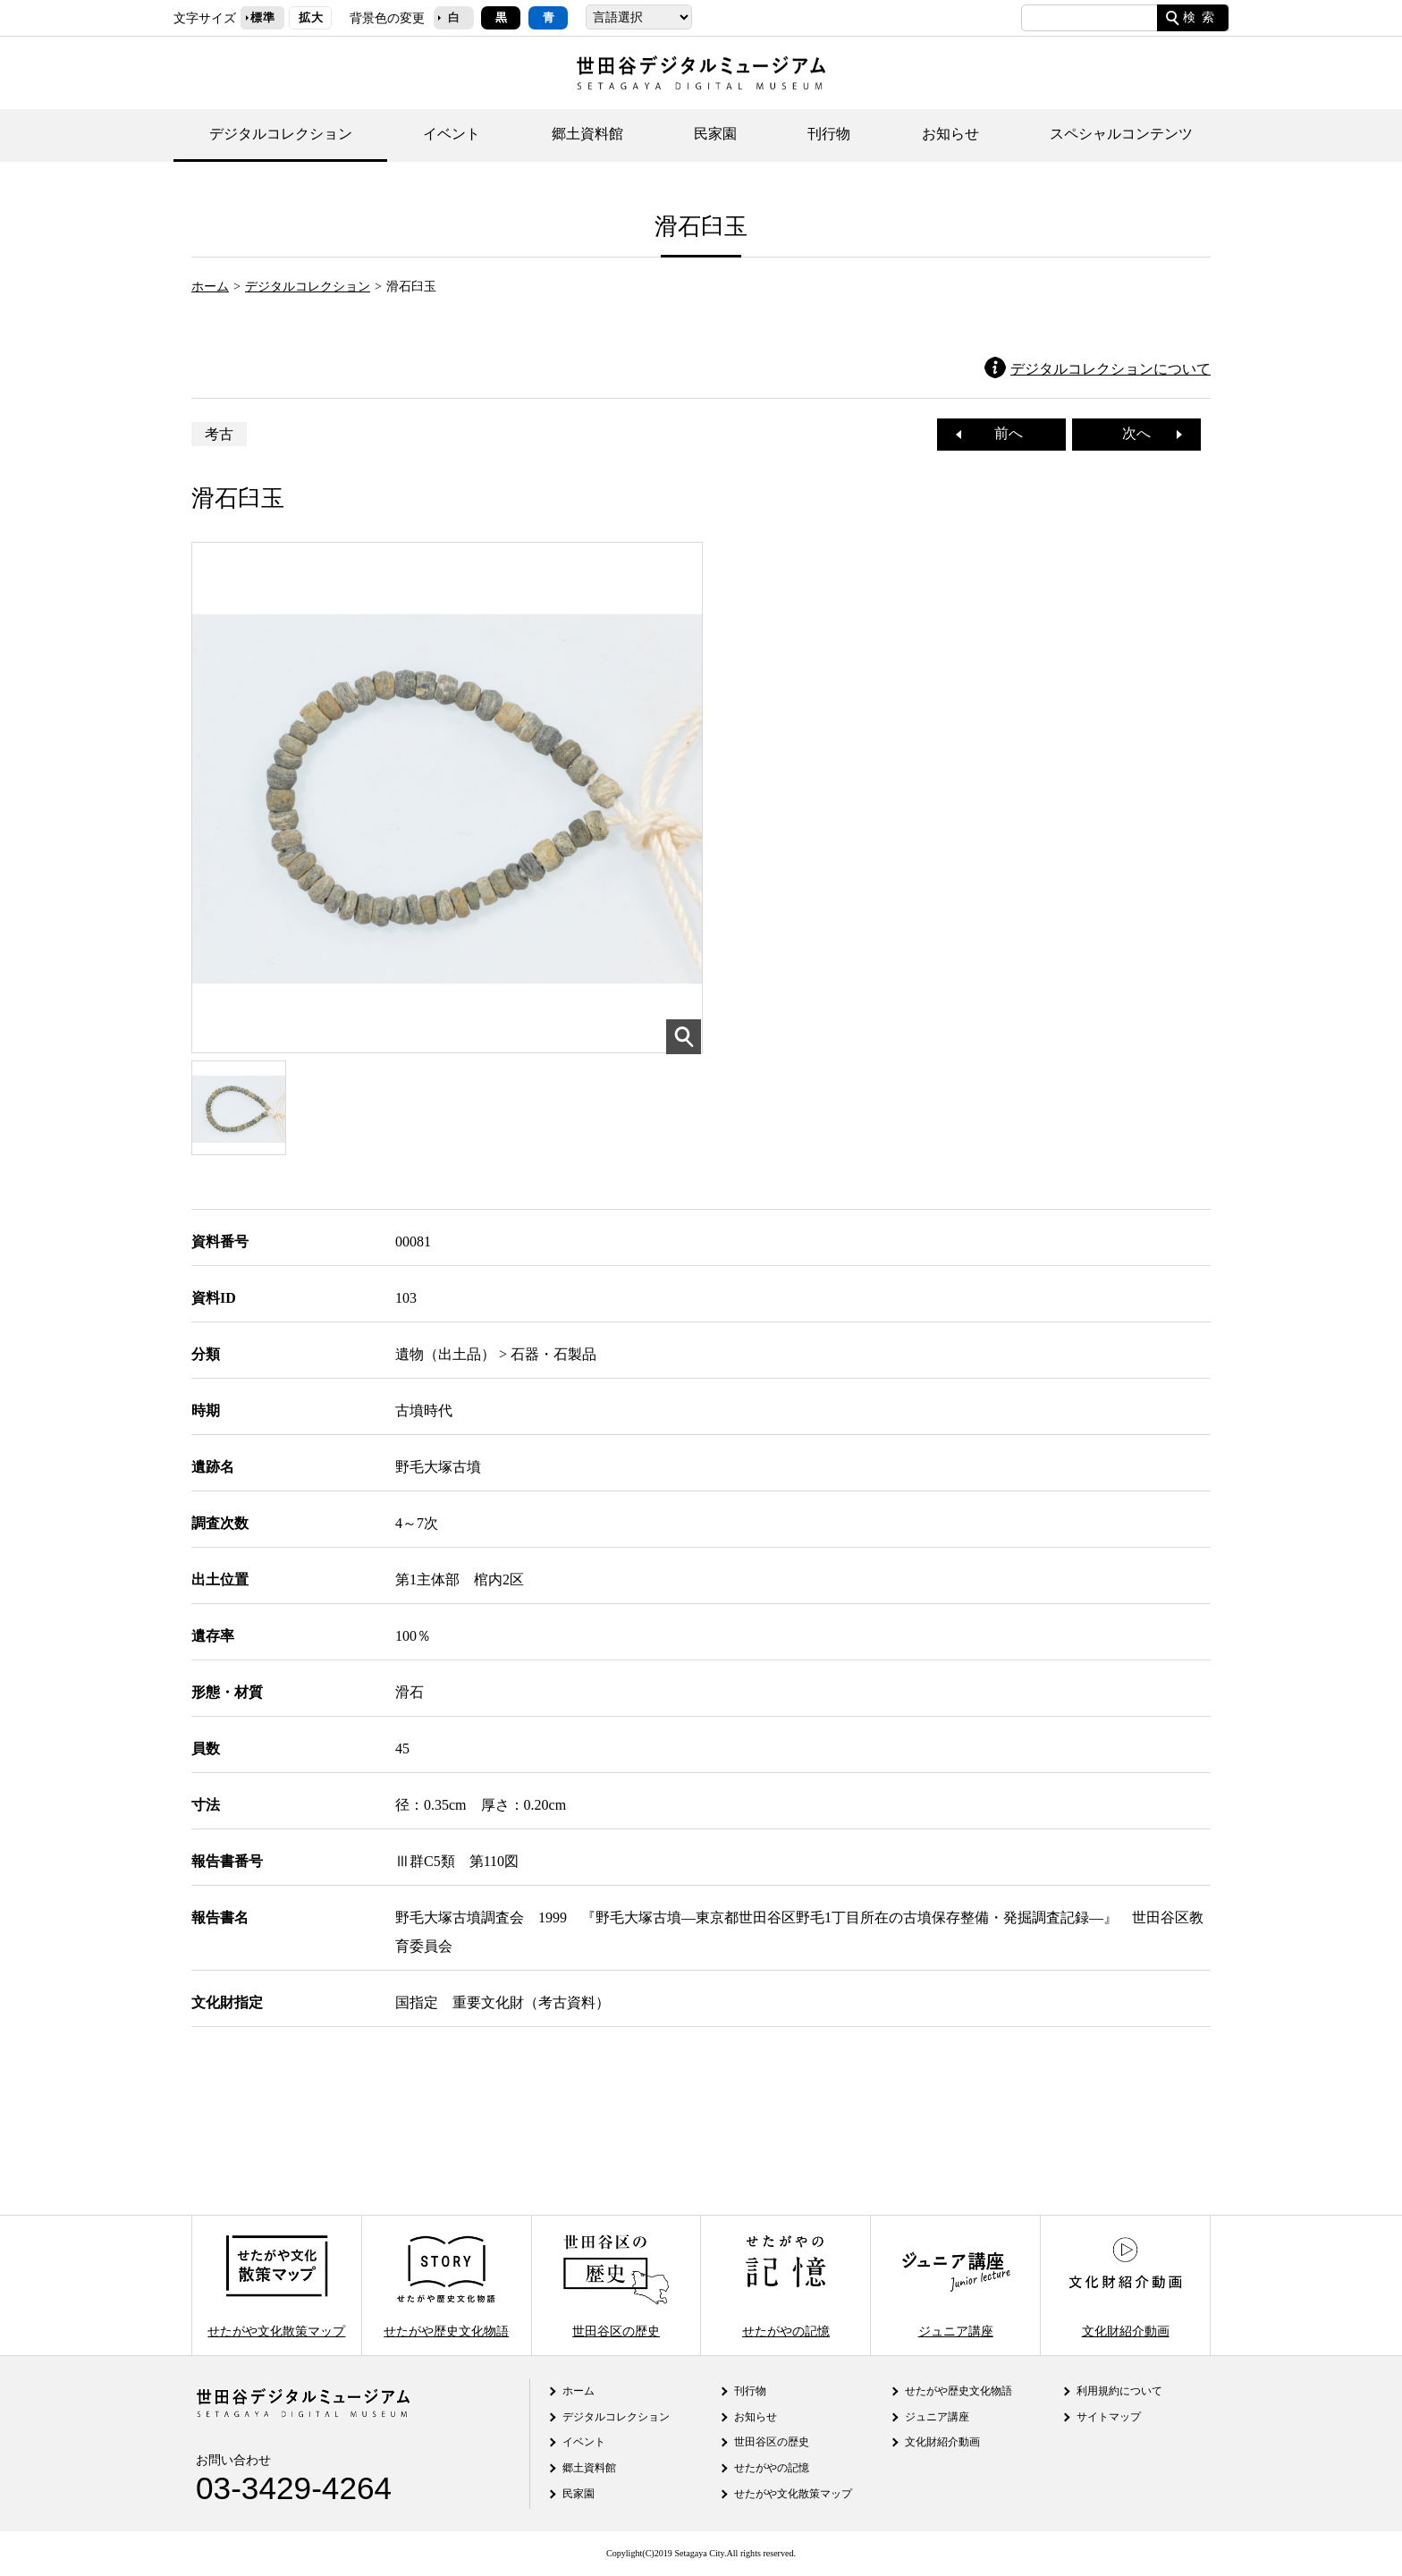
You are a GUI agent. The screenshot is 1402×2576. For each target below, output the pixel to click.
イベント (451, 133)
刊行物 (828, 133)
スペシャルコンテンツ (1121, 133)
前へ (1001, 433)
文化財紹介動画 (1125, 2285)
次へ (1143, 433)
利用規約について (1119, 2391)
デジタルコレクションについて (1110, 368)
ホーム (210, 286)
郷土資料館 (587, 133)
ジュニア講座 (956, 2285)
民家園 (715, 133)
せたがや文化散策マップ (276, 2285)
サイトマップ (1109, 2417)
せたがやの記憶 (786, 2285)
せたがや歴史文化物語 (446, 2285)
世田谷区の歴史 (616, 2285)
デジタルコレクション (280, 133)
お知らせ (950, 133)
